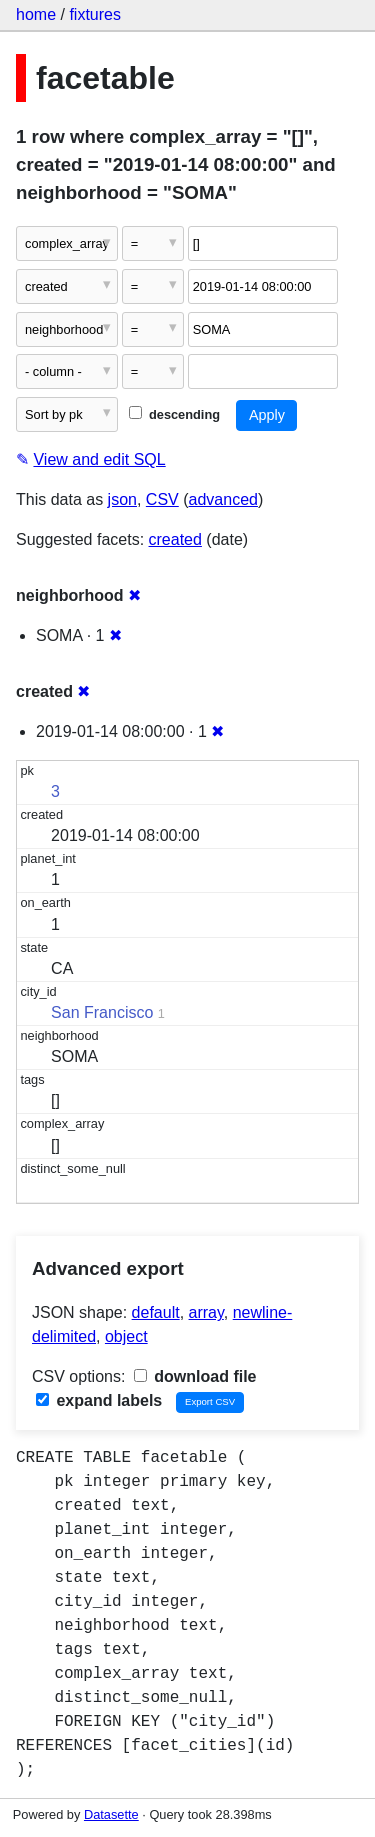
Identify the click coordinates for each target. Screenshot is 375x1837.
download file (195, 1376)
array (206, 1312)
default (156, 1312)
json (122, 499)
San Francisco (102, 1012)
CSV (162, 499)
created (175, 539)
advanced (223, 499)
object (126, 1336)
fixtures (95, 14)
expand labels (99, 1400)
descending (174, 414)
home (36, 14)
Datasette (111, 1814)
